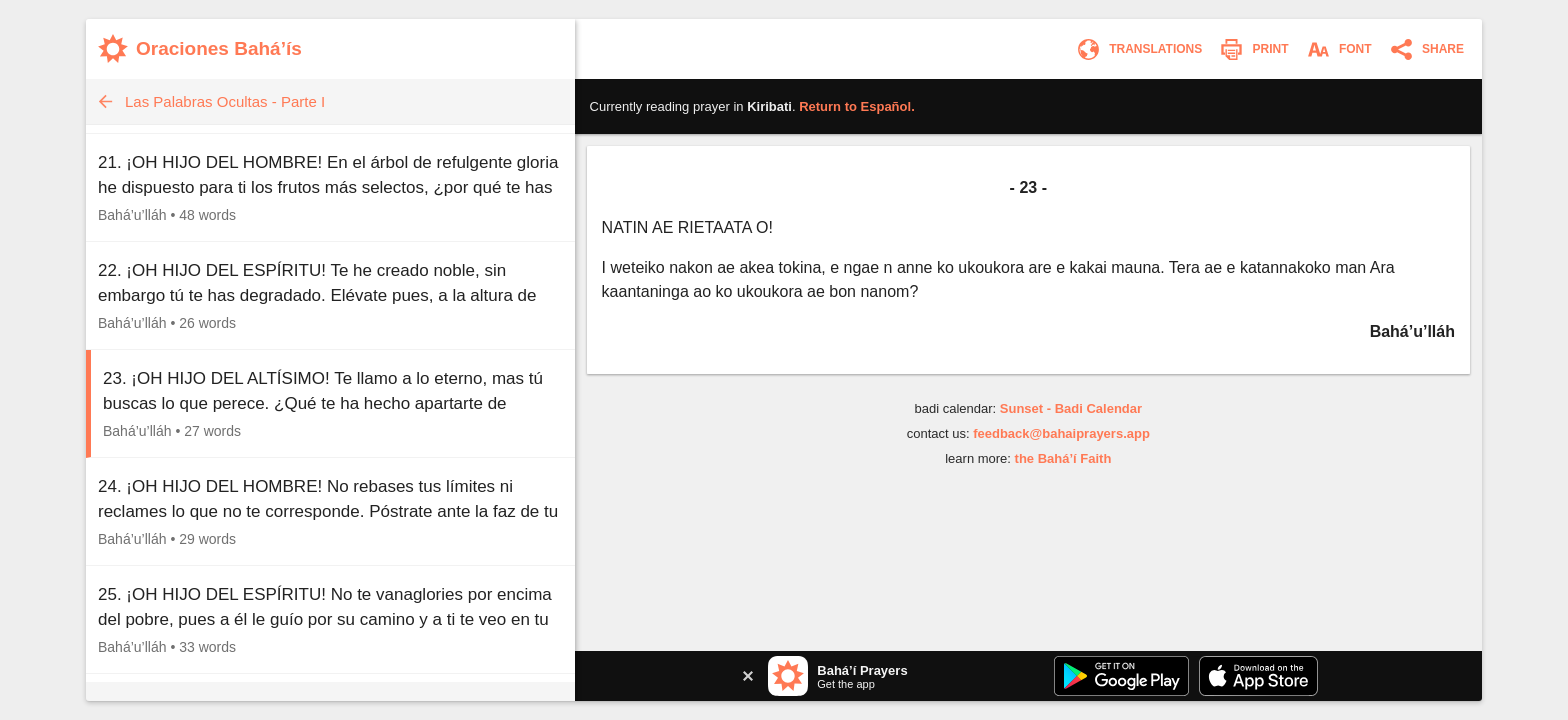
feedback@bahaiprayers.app (1061, 433)
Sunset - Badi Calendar (1071, 408)
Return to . (857, 106)
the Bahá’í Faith (1063, 458)
